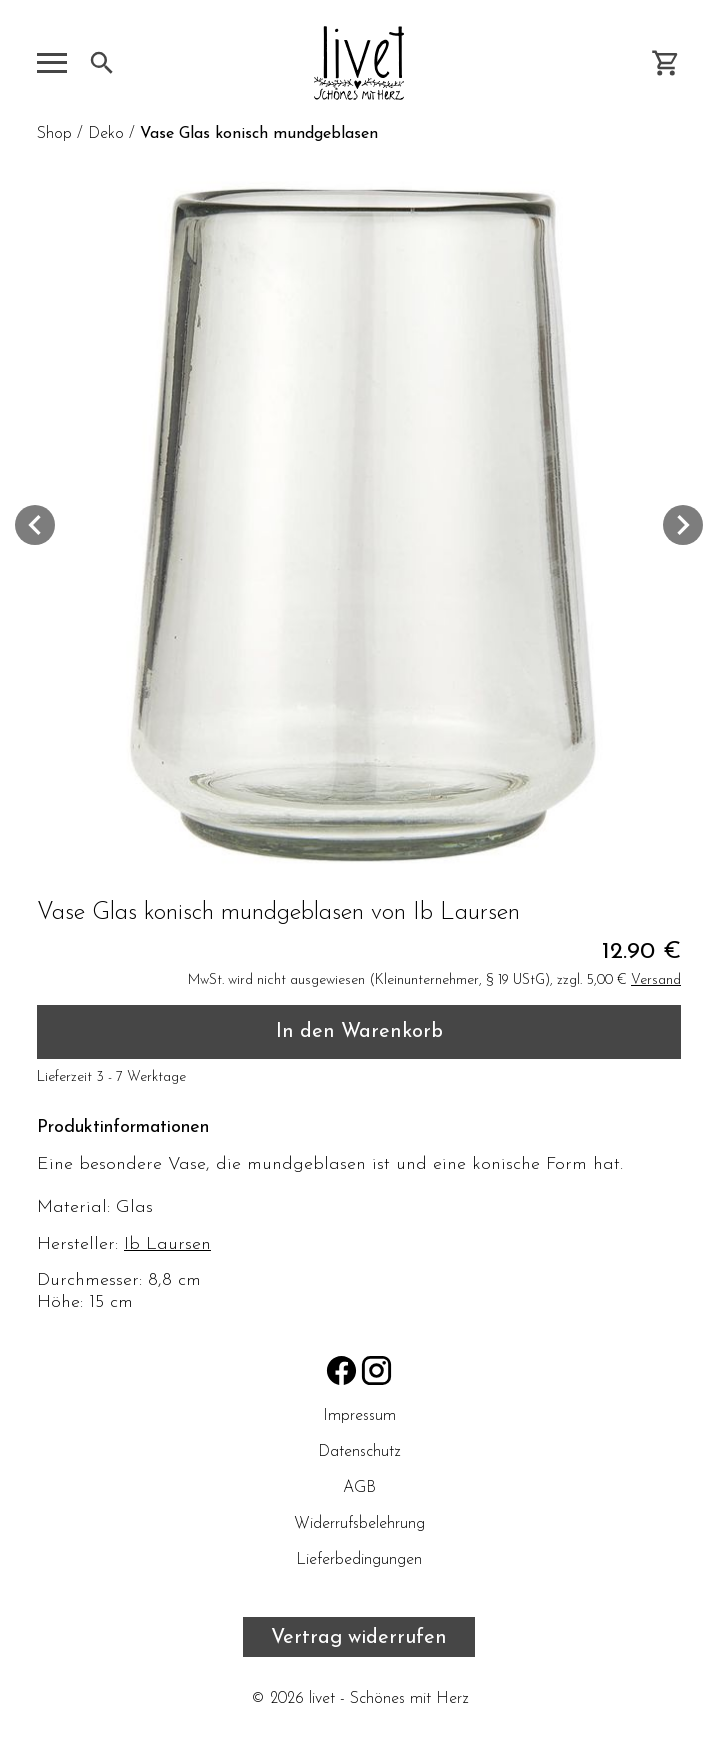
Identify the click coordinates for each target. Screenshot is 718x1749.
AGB (359, 1488)
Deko (106, 134)
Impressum (359, 1416)
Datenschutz (359, 1452)
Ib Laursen (167, 1244)
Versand (656, 980)
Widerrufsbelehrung (359, 1524)
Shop (54, 134)
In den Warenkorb (359, 1032)
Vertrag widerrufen (359, 1638)
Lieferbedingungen (359, 1560)
